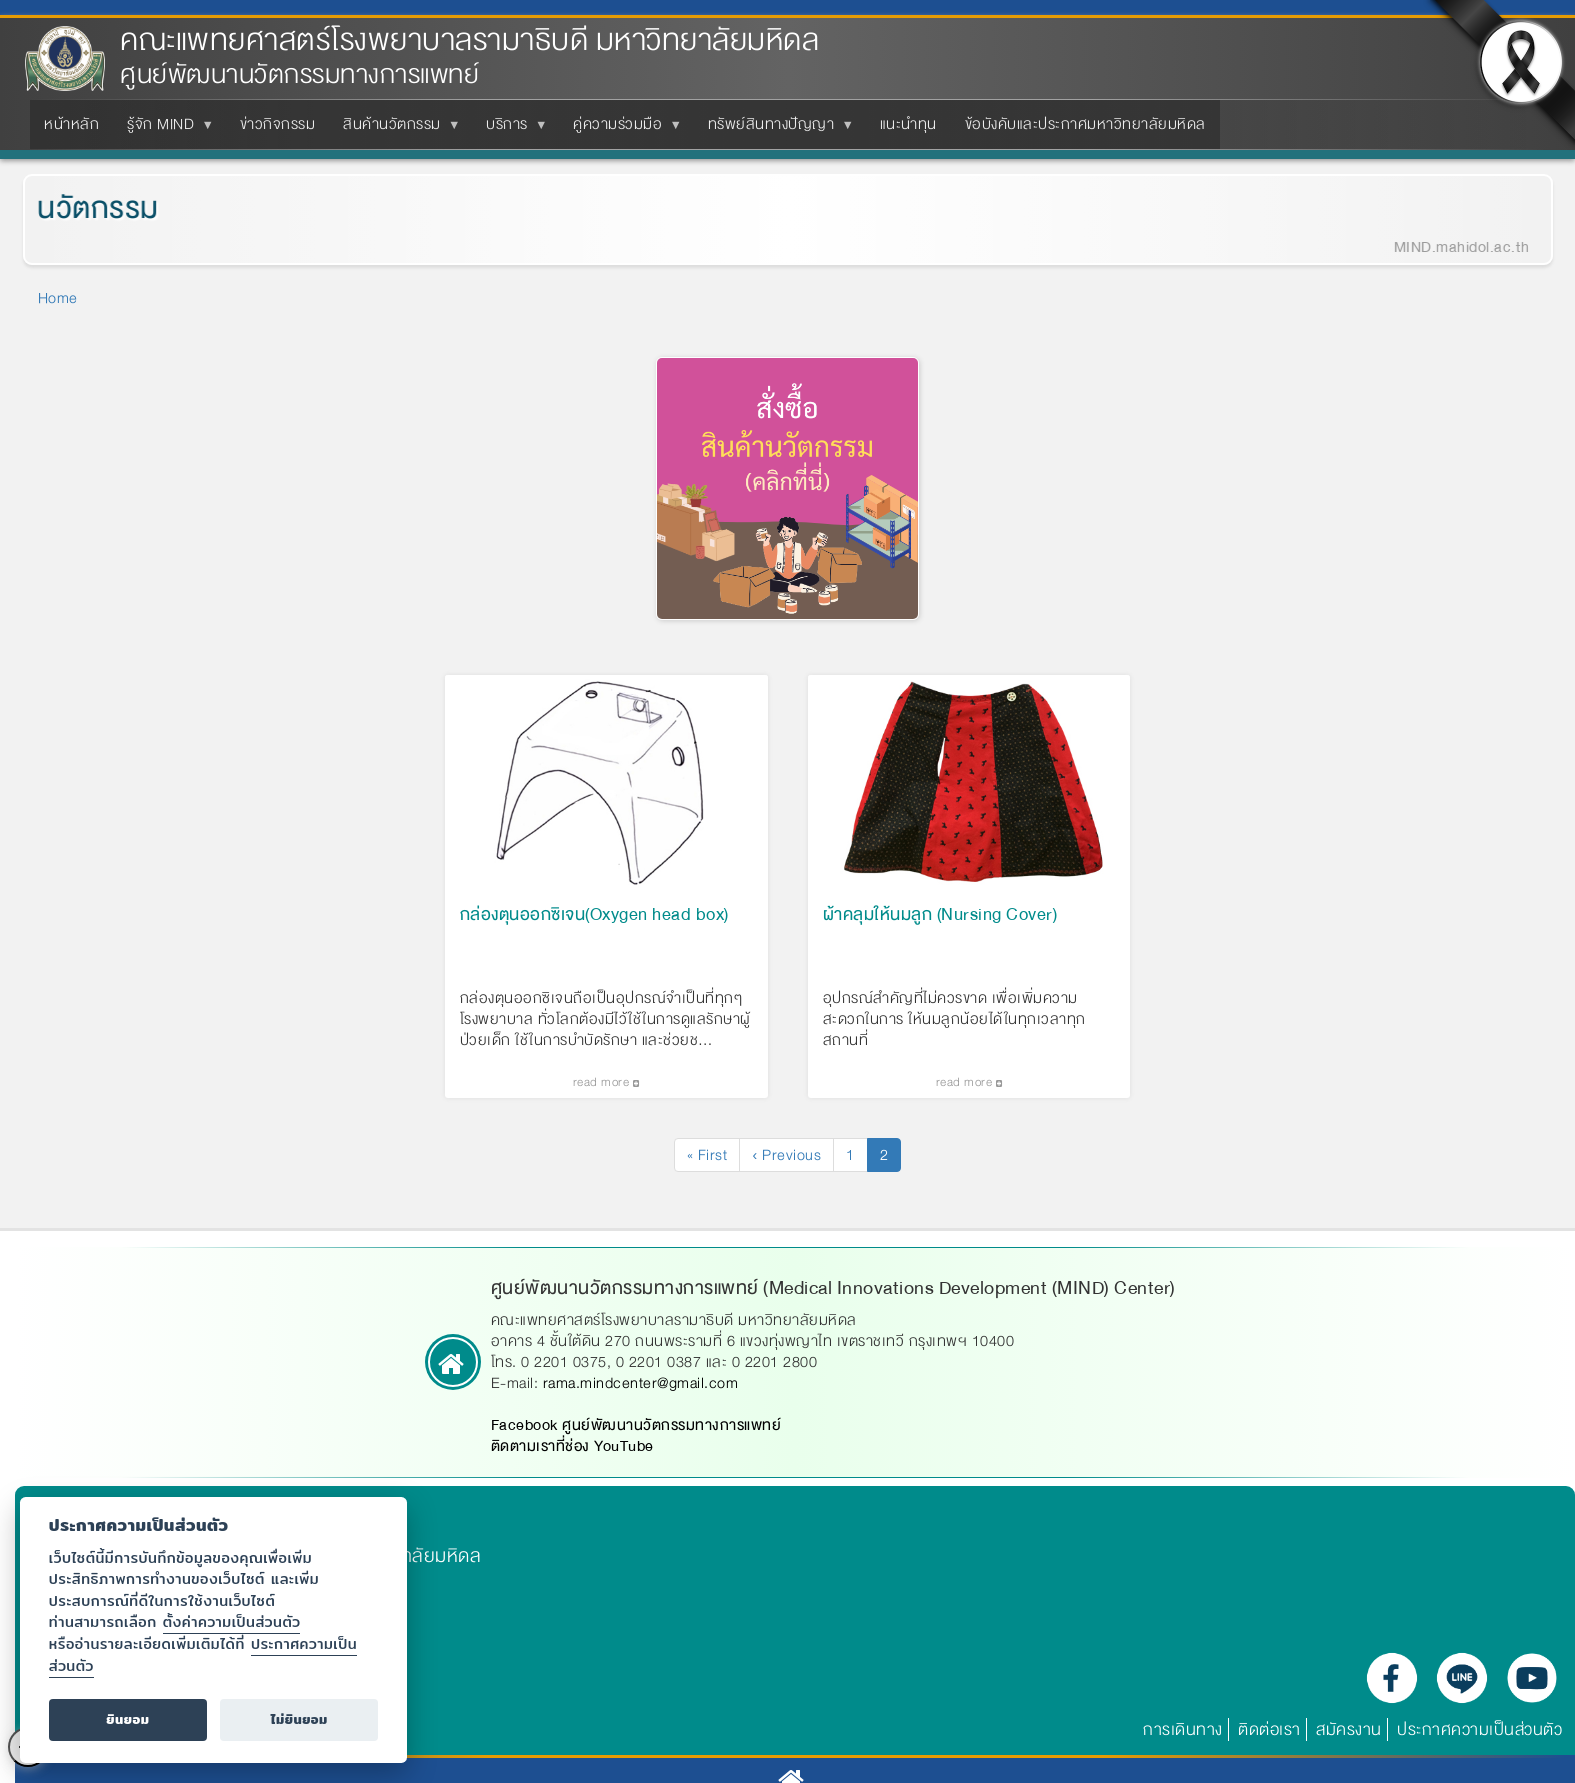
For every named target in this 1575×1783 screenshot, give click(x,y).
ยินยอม (127, 1719)
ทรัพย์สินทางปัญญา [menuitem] (775, 130)
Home (58, 298)
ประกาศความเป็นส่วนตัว (1479, 1737)
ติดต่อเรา (1269, 1737)
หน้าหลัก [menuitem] (71, 124)
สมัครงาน (1349, 1737)
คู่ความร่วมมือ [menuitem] (621, 130)
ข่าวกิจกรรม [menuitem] (278, 124)
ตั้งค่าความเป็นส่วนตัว (232, 1621)
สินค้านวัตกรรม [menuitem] (396, 130)
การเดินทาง (1183, 1737)
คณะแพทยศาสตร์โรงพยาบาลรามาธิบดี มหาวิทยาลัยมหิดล (469, 40)
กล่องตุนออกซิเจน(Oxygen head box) (594, 924)
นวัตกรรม (78, 208)
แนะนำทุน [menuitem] (908, 124)
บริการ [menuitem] (511, 130)
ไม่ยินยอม (299, 1719)
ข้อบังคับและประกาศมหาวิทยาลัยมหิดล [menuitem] (1085, 124)
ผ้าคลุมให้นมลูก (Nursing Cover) (940, 924)
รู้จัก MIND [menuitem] (164, 130)
